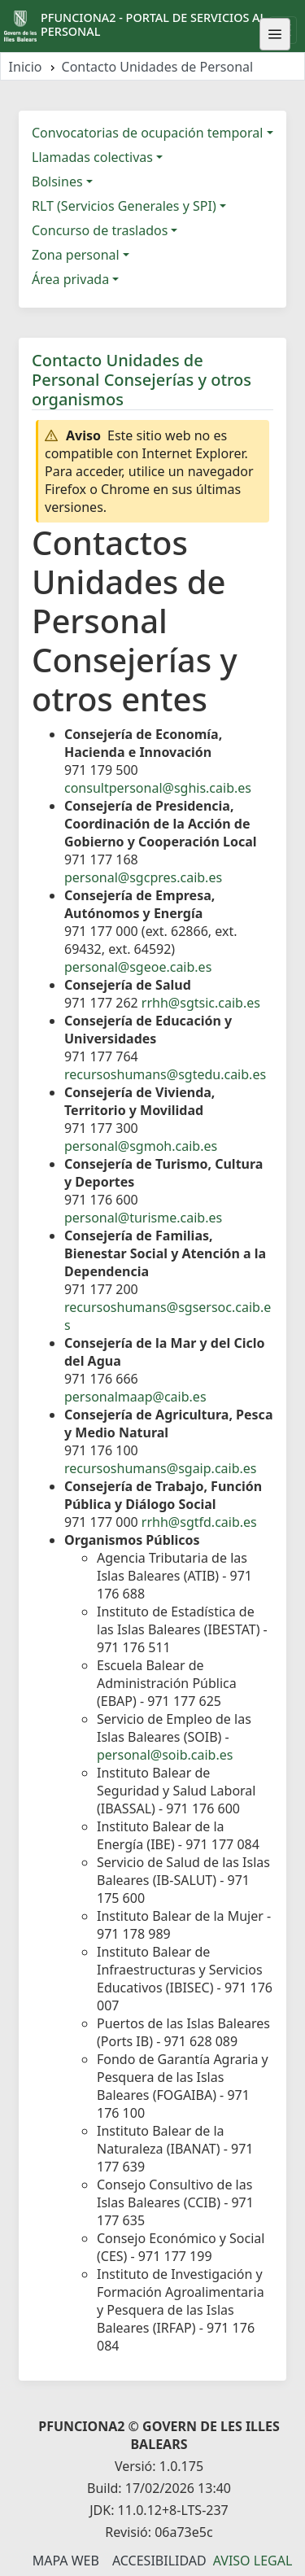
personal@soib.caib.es (165, 1755)
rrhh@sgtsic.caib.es (201, 1003)
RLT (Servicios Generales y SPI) (124, 206)
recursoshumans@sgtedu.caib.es (165, 1074)
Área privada (70, 279)
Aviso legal (253, 2560)
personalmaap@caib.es (135, 1397)
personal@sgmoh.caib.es (140, 1146)
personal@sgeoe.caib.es (137, 967)
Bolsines (57, 181)
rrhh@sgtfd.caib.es (199, 1522)
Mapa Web (66, 2560)
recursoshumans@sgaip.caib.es (160, 1468)
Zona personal (76, 255)
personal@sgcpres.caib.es (143, 877)
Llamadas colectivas (92, 157)
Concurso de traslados (100, 230)
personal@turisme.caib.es (143, 1218)
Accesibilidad (159, 2560)
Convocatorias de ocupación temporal (147, 133)
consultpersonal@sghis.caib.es (157, 788)
